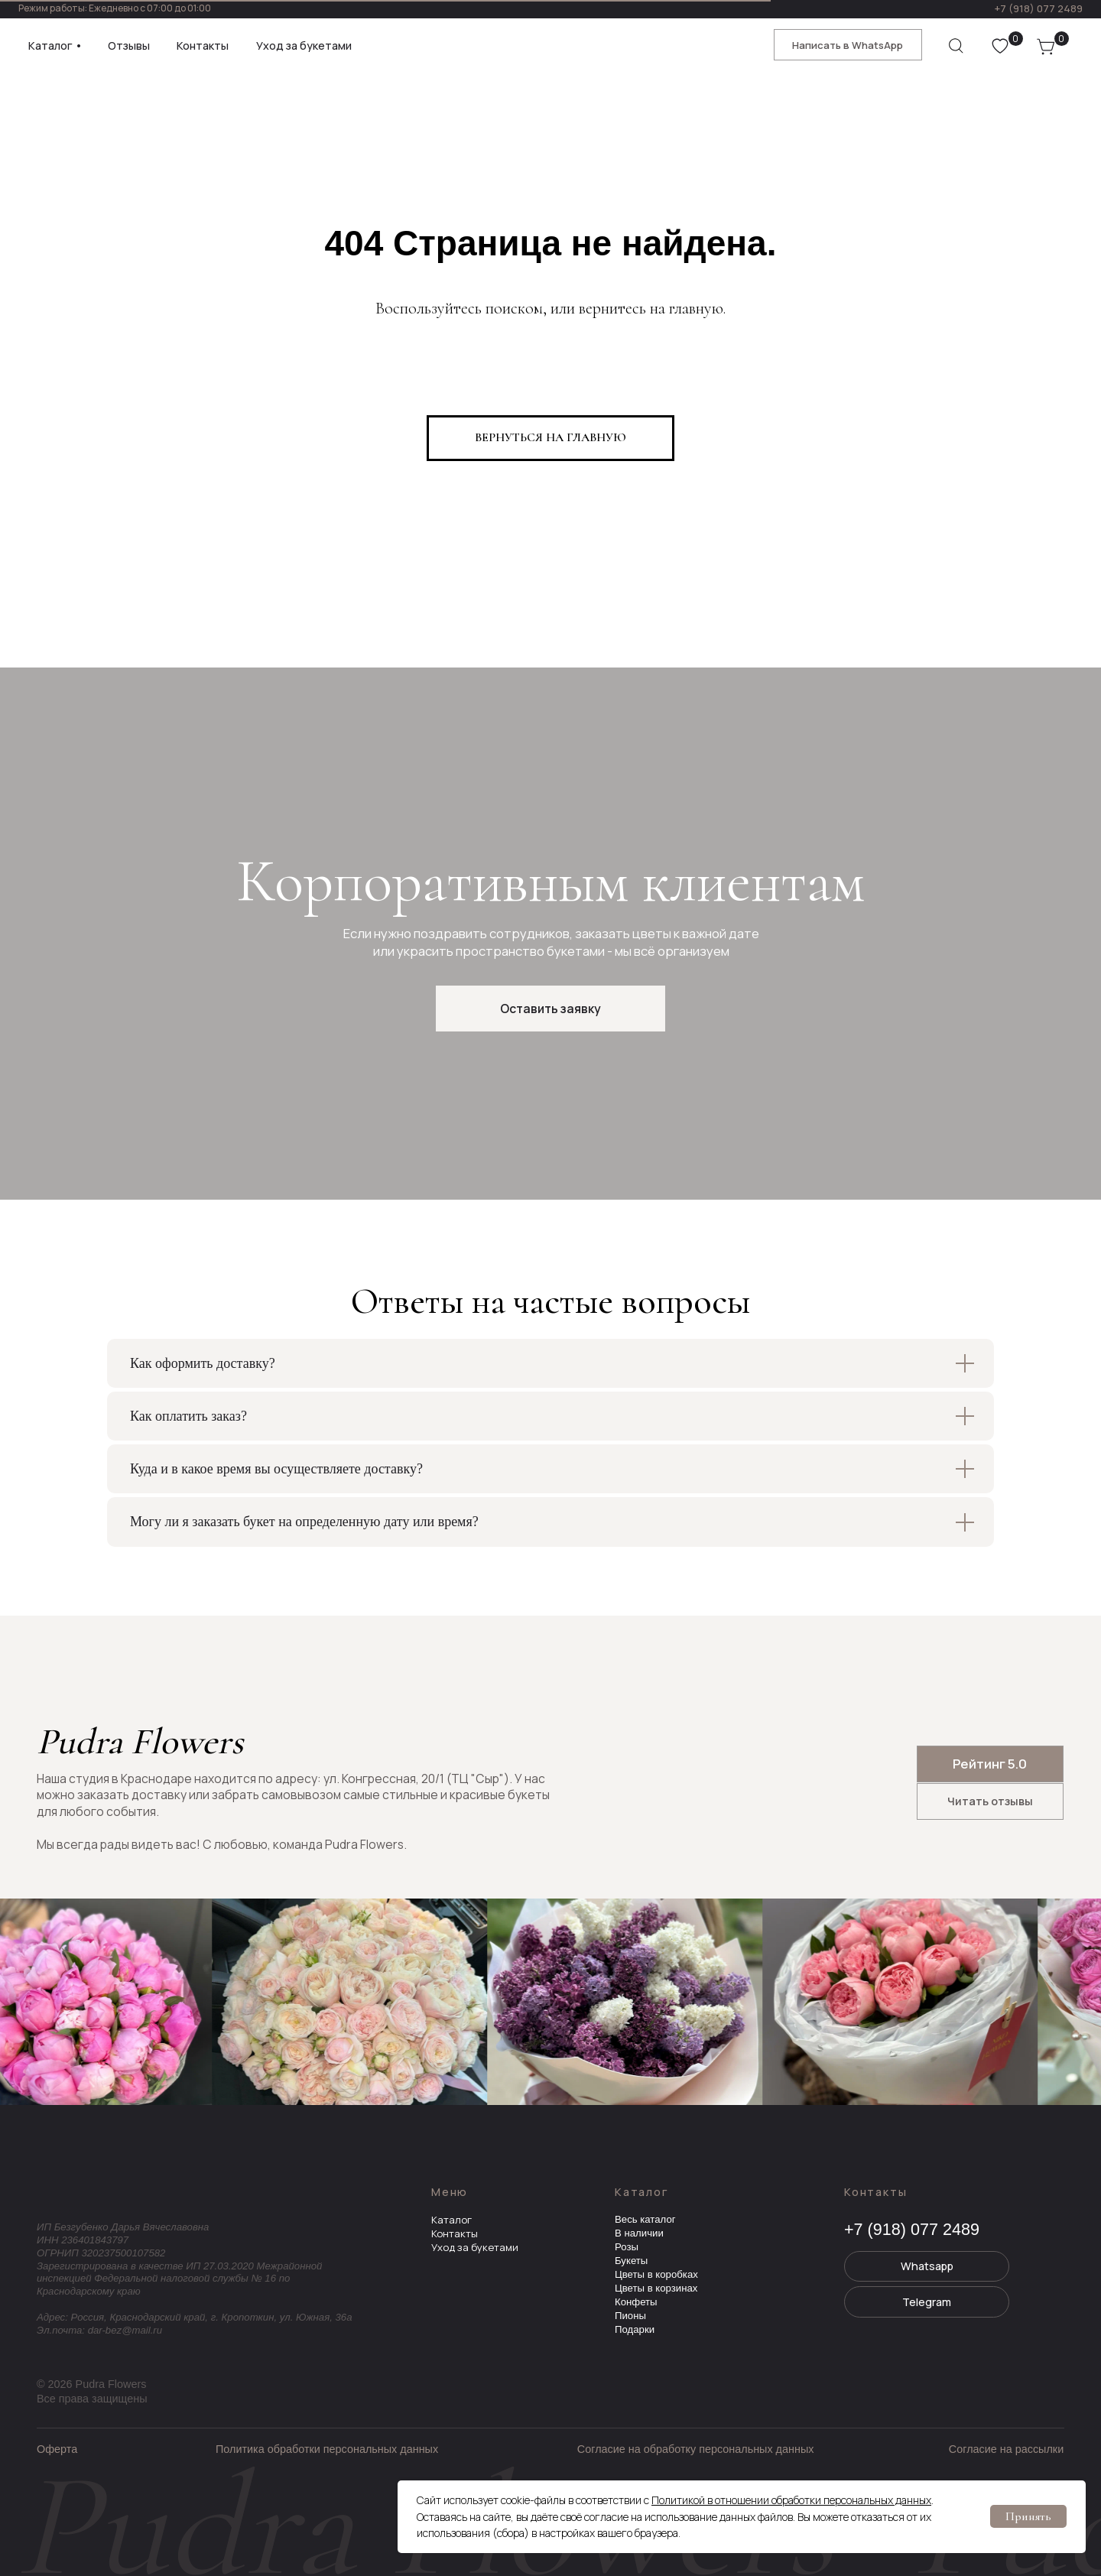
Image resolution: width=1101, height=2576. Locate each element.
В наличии (639, 2233)
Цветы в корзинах (656, 2288)
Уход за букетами (474, 2247)
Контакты (454, 2233)
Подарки (634, 2329)
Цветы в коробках (656, 2274)
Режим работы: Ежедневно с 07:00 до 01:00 (114, 8)
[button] (550, 1008)
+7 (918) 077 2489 (1038, 8)
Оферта (57, 2449)
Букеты (631, 2260)
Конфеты (636, 2302)
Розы (626, 2247)
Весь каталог (645, 2219)
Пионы (630, 2315)
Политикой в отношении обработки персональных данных (791, 2500)
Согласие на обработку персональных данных (695, 2449)
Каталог (451, 2220)
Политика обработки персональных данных (327, 2449)
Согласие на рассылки (1006, 2449)
